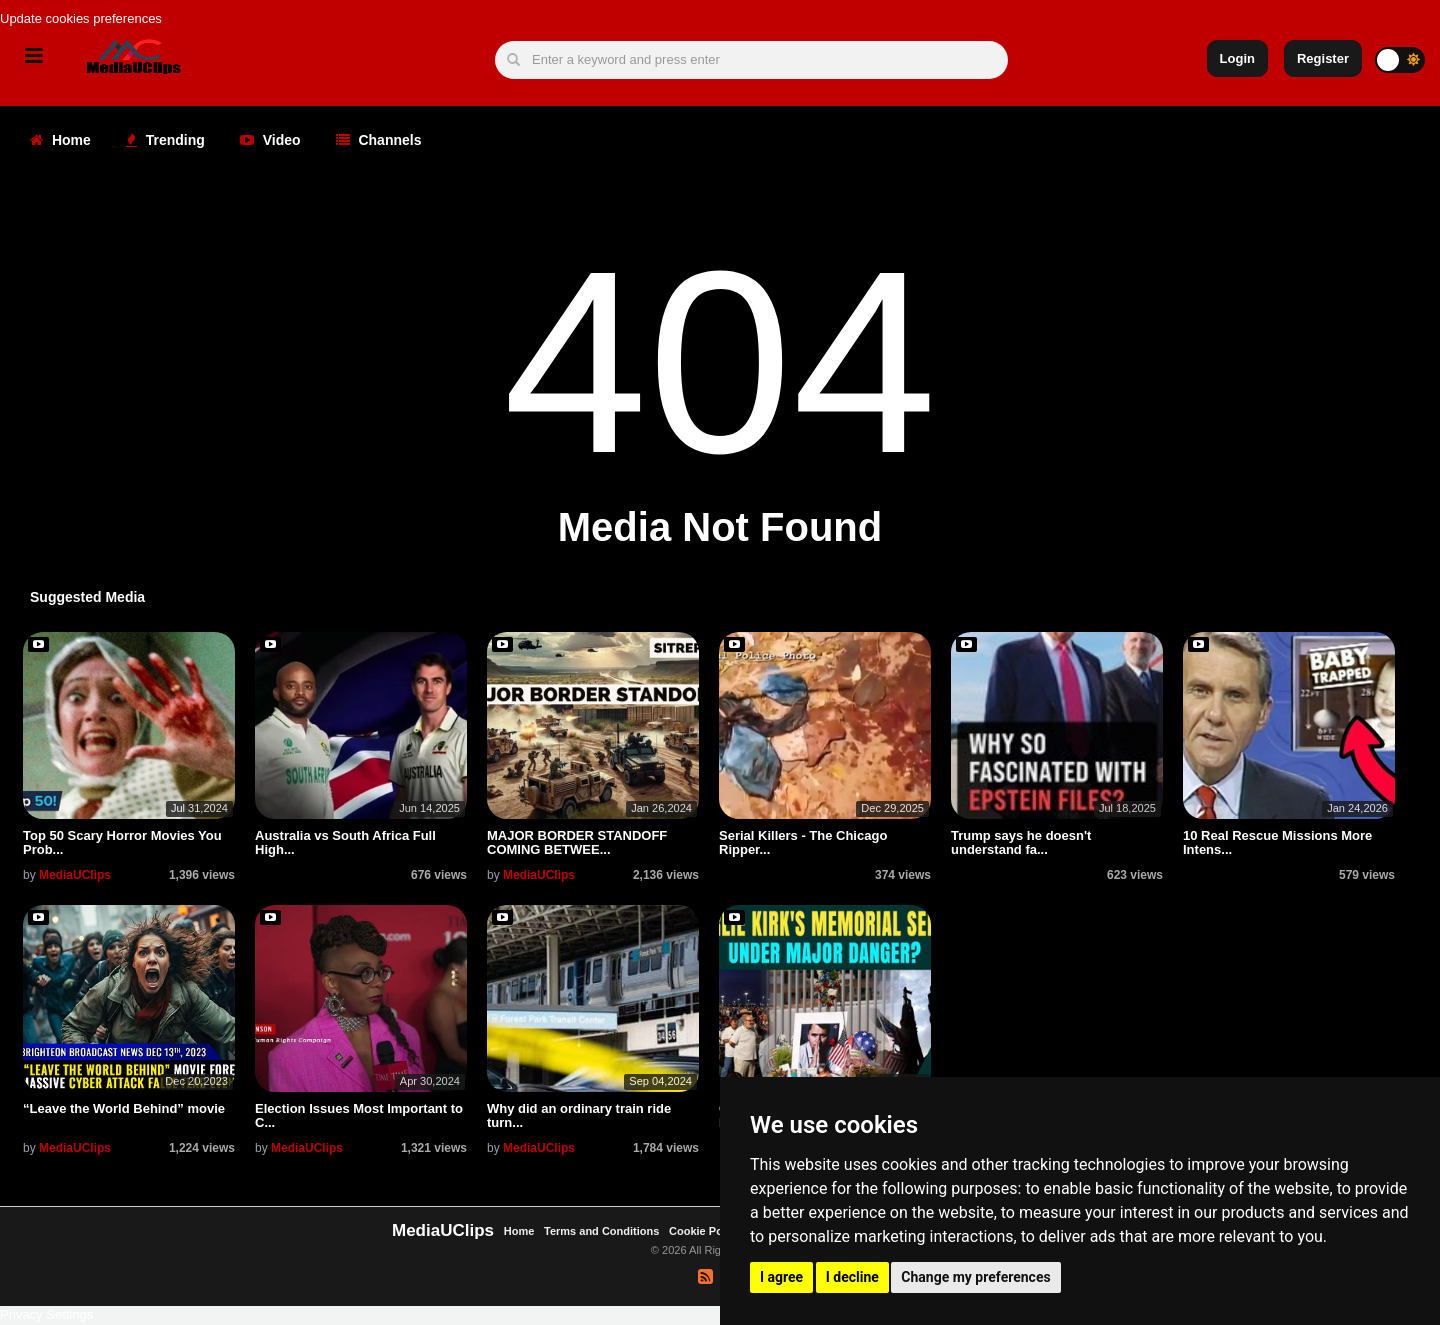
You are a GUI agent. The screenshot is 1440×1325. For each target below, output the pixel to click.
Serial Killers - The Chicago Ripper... (803, 842)
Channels (379, 140)
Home (60, 140)
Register (1323, 58)
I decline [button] (852, 1277)
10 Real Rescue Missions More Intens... (1277, 842)
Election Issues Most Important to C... (359, 1115)
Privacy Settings (46, 1314)
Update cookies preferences (81, 18)
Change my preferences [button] (975, 1277)
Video (270, 140)
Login (1237, 58)
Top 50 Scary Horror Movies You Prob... (122, 842)
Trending (165, 140)
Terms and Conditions (601, 1231)
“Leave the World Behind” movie (124, 1108)
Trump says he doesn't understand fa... (1021, 842)
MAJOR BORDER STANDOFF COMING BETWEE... (577, 842)
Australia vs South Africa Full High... (345, 842)
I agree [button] (781, 1277)
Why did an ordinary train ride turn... (579, 1115)
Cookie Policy (706, 1231)
